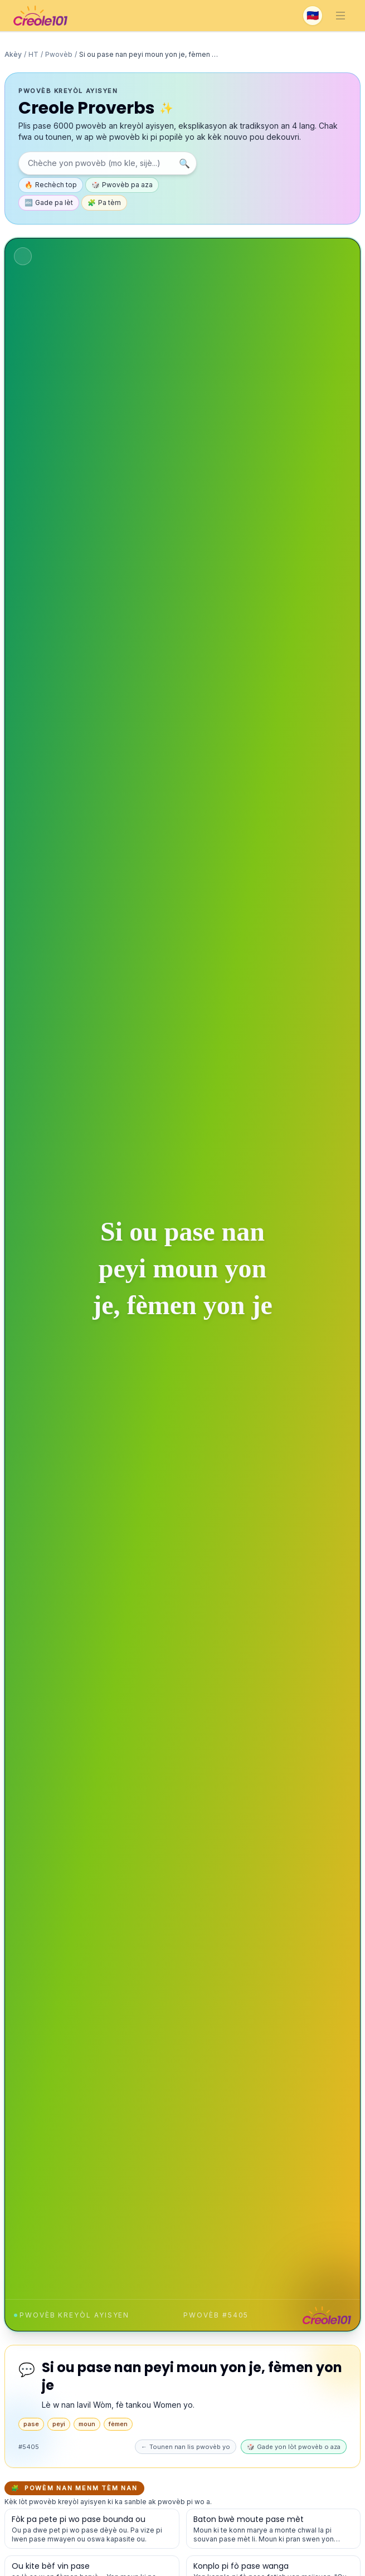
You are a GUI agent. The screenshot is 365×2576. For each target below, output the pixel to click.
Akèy (13, 54)
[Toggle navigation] (340, 15)
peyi (58, 2424)
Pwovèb (58, 54)
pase (31, 2424)
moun (87, 2424)
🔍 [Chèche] (184, 163)
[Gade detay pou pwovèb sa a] (92, 2528)
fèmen (118, 2424)
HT (33, 54)
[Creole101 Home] (40, 16)
